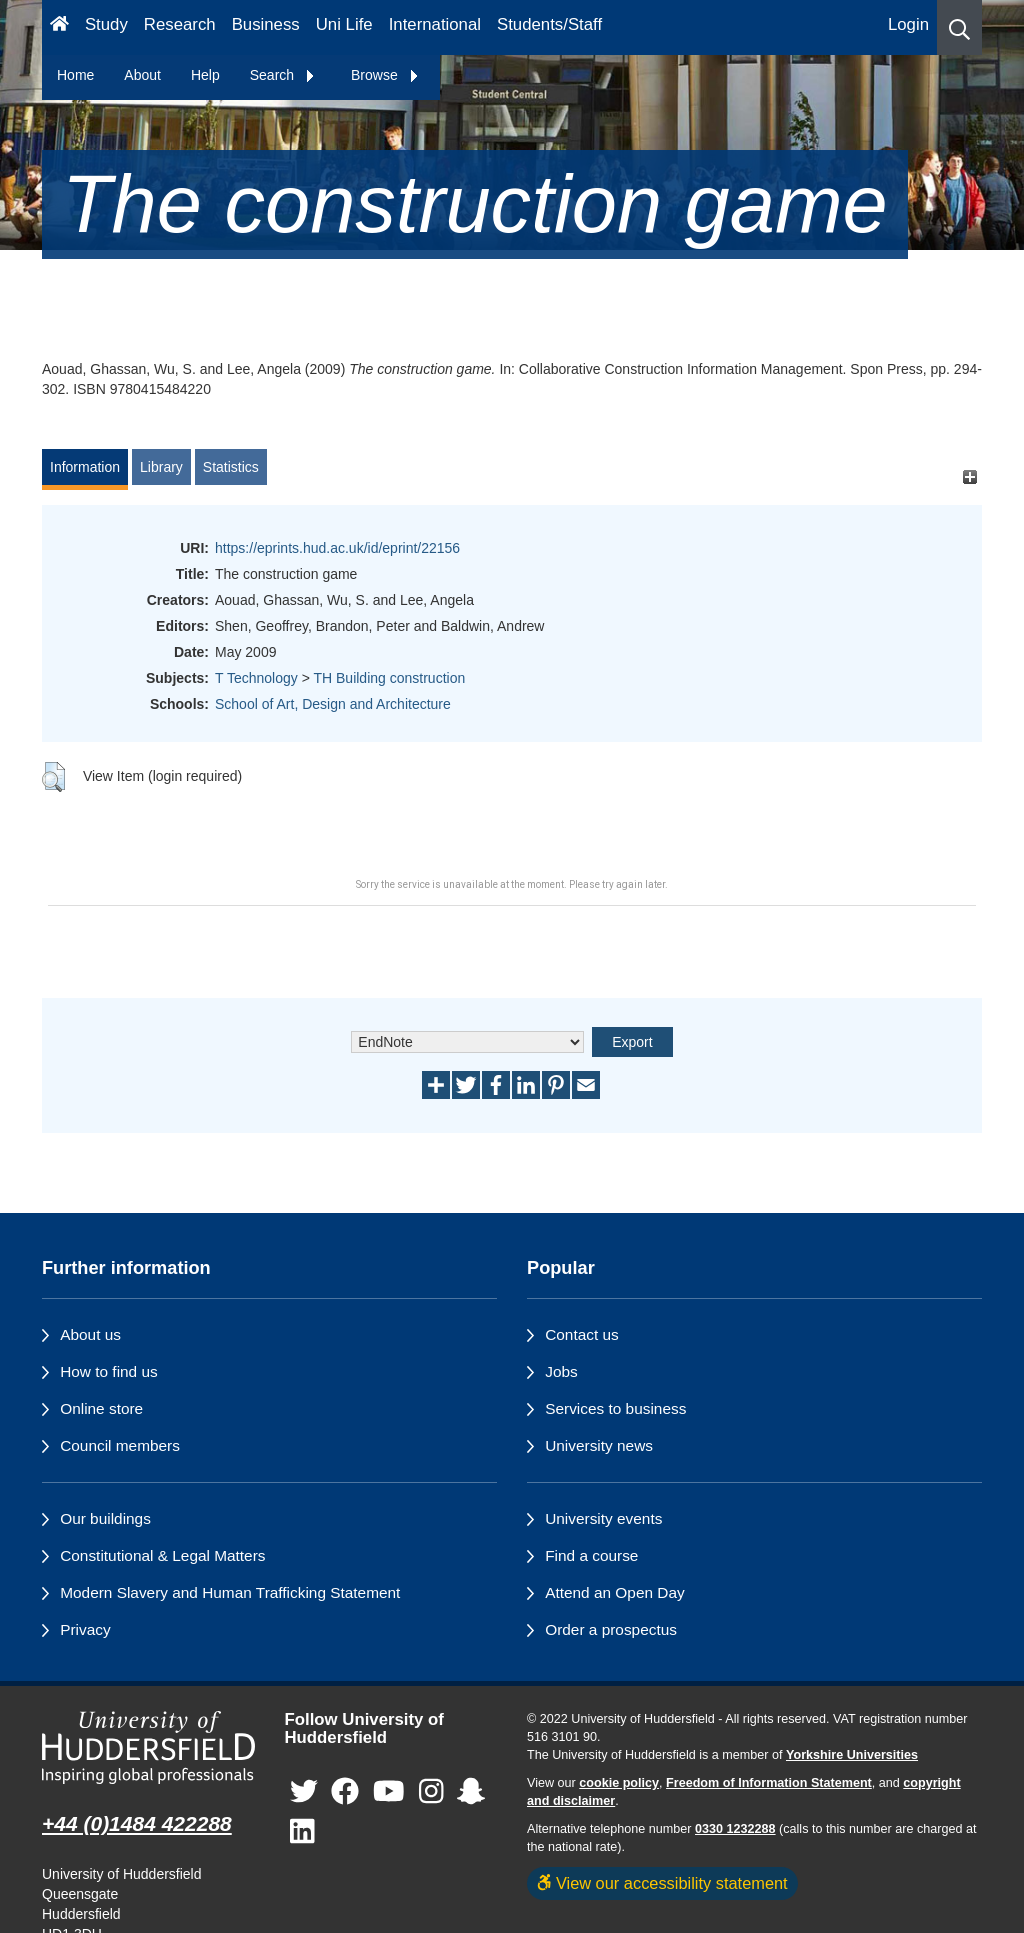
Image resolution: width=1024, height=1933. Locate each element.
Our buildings (105, 1518)
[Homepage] (59, 27)
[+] (969, 476)
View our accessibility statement (662, 1883)
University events (603, 1518)
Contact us (582, 1334)
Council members (120, 1445)
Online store (101, 1408)
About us (90, 1334)
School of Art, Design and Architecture (333, 704)
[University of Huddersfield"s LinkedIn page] (302, 1832)
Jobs (561, 1371)
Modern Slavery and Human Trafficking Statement (230, 1592)
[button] (959, 27)
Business (266, 24)
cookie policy (619, 1783)
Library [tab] (161, 467)
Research (180, 24)
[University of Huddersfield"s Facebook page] (345, 1792)
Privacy (85, 1629)
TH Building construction (389, 678)
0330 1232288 (735, 1829)
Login (908, 24)
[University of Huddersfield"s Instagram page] (431, 1792)
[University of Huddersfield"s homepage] (148, 1748)
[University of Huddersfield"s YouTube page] (389, 1792)
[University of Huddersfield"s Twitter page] (304, 1792)
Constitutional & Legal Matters (162, 1555)
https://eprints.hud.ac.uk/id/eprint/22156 (337, 548)
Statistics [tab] (231, 467)
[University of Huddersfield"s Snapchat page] (471, 1792)
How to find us (109, 1371)
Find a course (591, 1555)
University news (599, 1445)
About (142, 75)
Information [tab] (85, 467)
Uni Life (344, 24)
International (435, 24)
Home (75, 75)
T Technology (256, 678)
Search (283, 75)
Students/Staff (549, 24)
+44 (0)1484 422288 (137, 1823)
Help (205, 75)
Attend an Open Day (614, 1592)
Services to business (615, 1408)
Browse (385, 75)
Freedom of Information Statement (769, 1783)
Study (106, 24)
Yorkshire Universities (852, 1755)
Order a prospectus (611, 1629)
